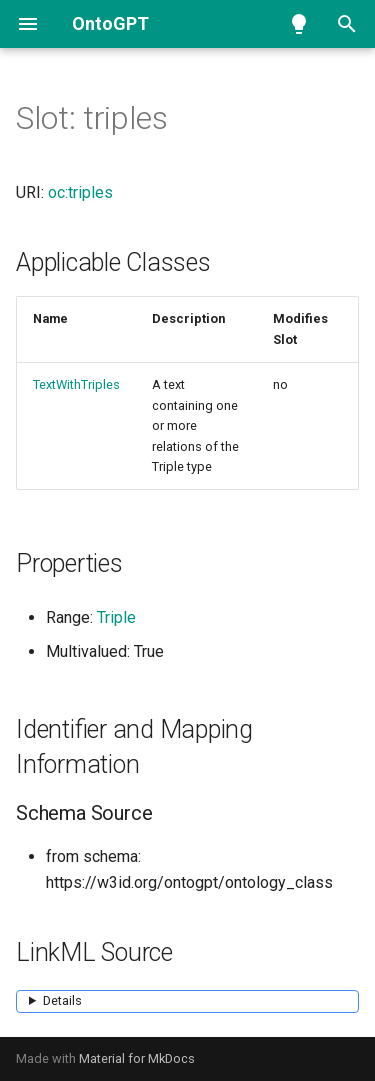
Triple (116, 617)
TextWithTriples (76, 384)
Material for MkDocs (137, 1058)
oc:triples (80, 192)
